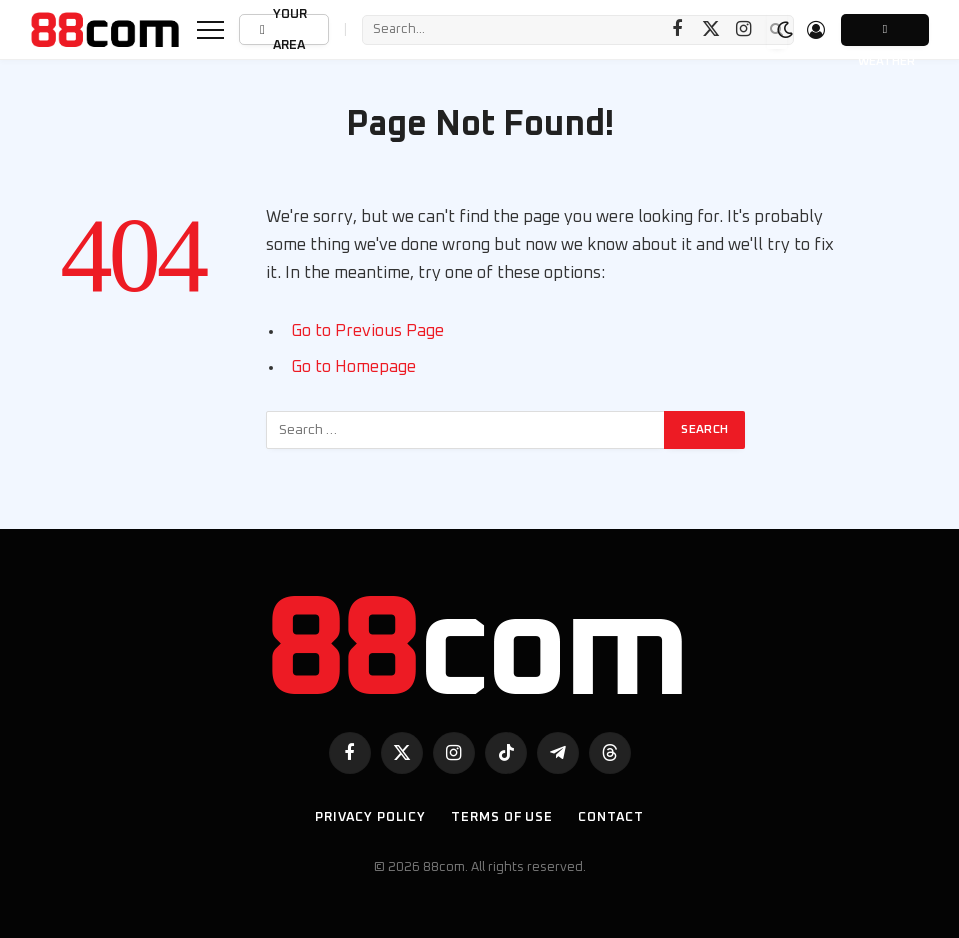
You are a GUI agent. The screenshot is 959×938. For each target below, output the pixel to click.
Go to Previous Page (367, 331)
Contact (610, 817)
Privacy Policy (370, 817)
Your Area (282, 29)
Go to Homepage (353, 367)
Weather (885, 34)
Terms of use (502, 817)
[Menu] (210, 29)
